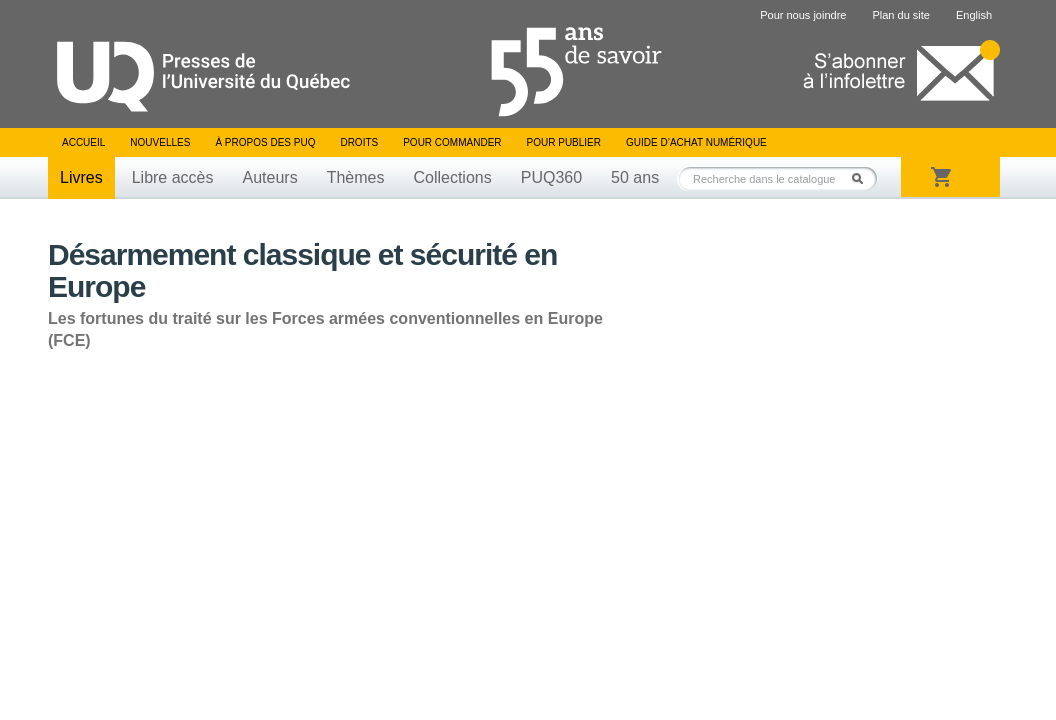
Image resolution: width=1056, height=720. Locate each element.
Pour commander (452, 142)
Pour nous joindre (803, 15)
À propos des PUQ (265, 142)
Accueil (83, 142)
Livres (81, 177)
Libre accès (173, 177)
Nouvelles (160, 142)
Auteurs (270, 177)
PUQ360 (551, 177)
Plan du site (900, 15)
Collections (452, 177)
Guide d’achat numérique (696, 142)
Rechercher (863, 178)
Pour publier (564, 142)
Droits (359, 142)
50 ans (635, 177)
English (974, 15)
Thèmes (356, 177)
